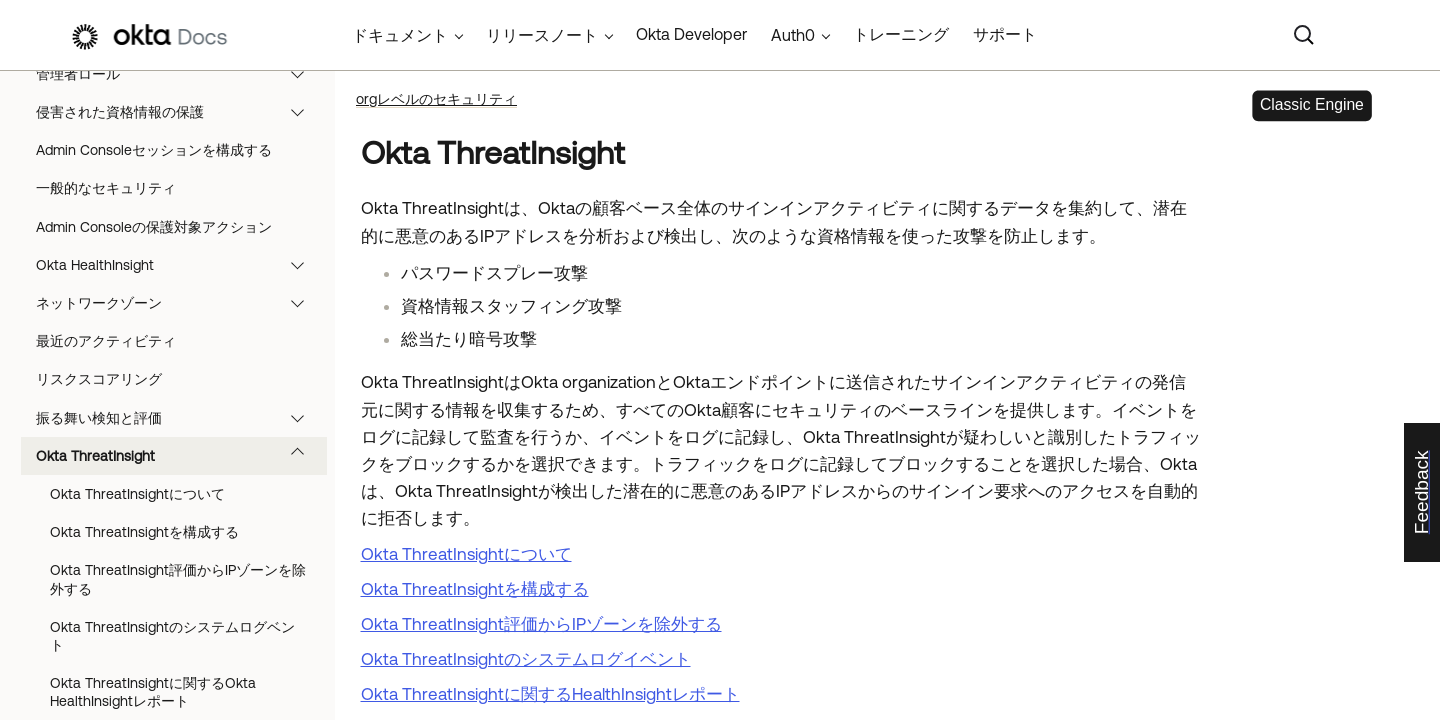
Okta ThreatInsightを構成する (144, 532)
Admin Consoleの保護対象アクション (154, 227)
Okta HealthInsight (179, 265)
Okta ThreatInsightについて (137, 494)
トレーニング (901, 34)
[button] (302, 74)
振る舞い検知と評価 (179, 418)
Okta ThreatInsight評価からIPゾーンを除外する (178, 579)
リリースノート (542, 35)
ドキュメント (400, 35)
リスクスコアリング (99, 379)
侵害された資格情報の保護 (179, 112)
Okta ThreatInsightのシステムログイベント (526, 659)
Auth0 (793, 35)
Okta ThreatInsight (179, 456)
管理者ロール (179, 74)
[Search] (1304, 35)
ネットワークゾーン (179, 303)
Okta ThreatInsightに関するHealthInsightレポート (550, 694)
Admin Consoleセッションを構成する (154, 150)
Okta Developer (691, 34)
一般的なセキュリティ (106, 188)
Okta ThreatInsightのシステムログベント (172, 636)
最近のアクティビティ (106, 341)
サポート (1005, 34)
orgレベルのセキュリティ (436, 99)
